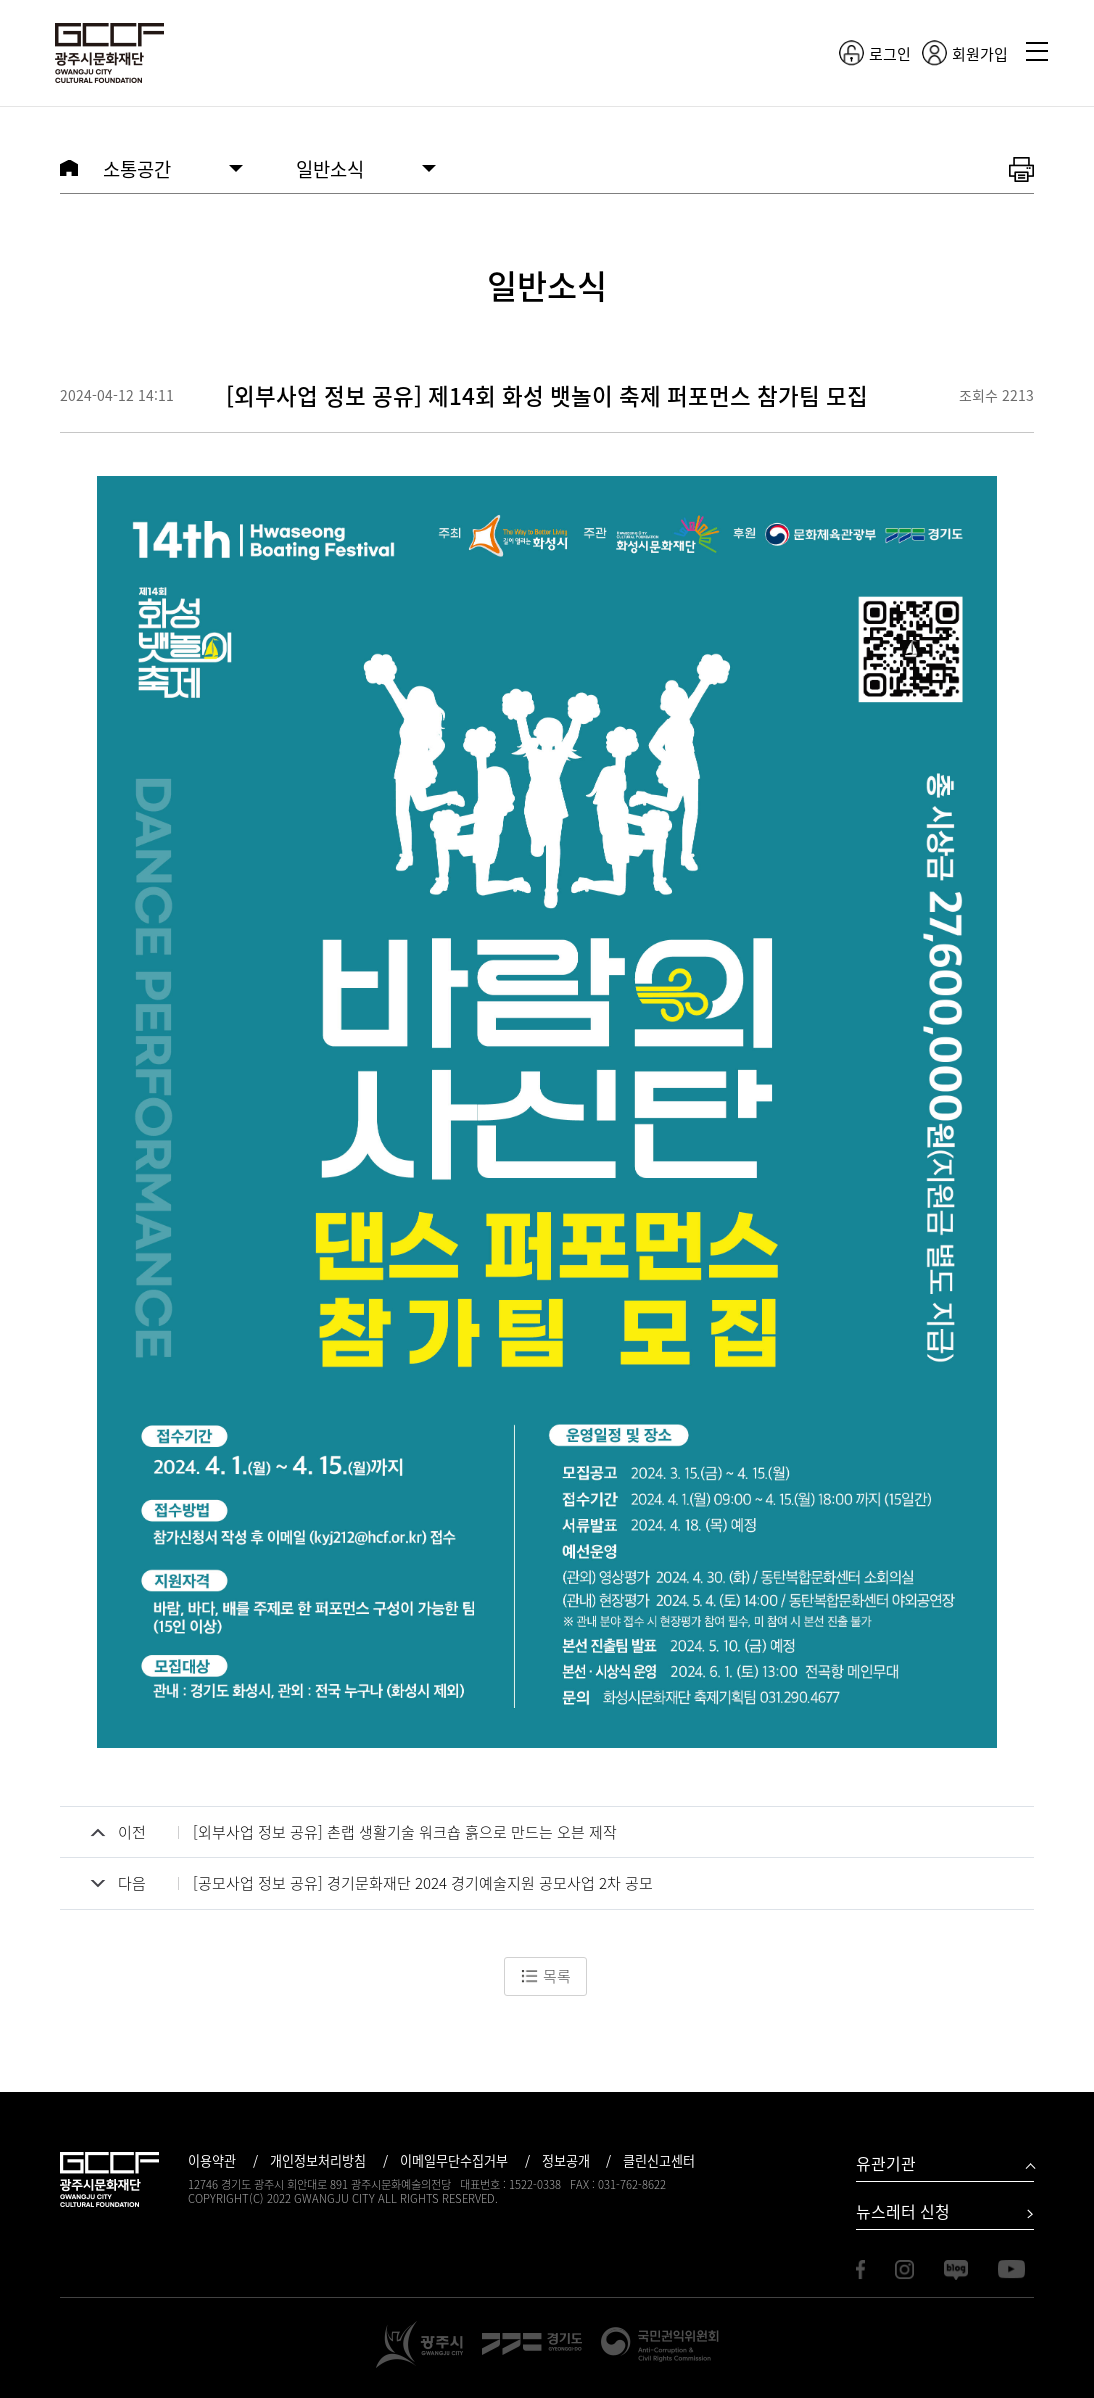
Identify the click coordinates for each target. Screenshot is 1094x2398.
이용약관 (212, 2160)
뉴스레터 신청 (903, 2211)
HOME (69, 168)
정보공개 (566, 2160)
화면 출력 (1021, 170)
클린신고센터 (659, 2160)
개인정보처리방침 (318, 2160)
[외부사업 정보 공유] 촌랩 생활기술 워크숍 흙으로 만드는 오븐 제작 (405, 1832)
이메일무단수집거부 (454, 2160)
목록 (545, 1976)
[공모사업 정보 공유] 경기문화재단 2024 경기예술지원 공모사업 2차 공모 (423, 1883)
